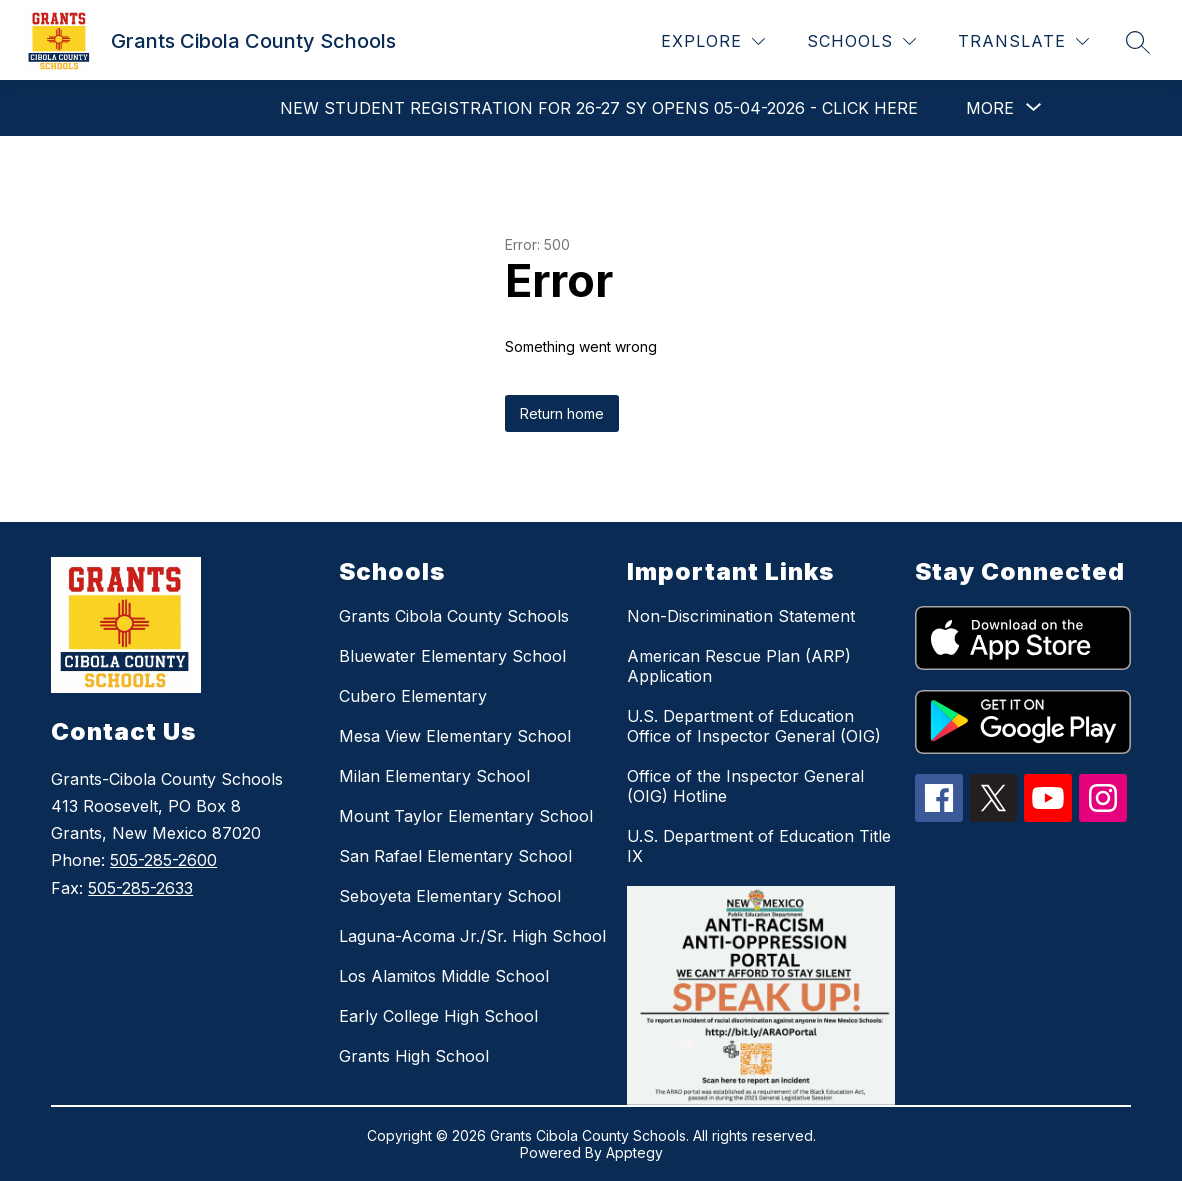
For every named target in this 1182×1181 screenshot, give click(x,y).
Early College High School (438, 1016)
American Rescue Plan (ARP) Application (739, 666)
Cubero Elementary (413, 696)
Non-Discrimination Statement (741, 616)
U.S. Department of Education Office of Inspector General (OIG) (754, 726)
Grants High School (414, 1056)
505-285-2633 (140, 888)
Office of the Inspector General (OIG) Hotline (745, 786)
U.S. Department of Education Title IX (759, 846)
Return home (562, 413)
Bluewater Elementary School (452, 656)
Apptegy (634, 1152)
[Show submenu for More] (990, 108)
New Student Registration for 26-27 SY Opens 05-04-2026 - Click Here (599, 108)
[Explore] (713, 41)
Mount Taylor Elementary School (466, 816)
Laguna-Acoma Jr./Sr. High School (472, 936)
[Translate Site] (1023, 41)
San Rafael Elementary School (455, 856)
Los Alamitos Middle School (444, 976)
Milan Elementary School (434, 776)
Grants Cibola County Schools (454, 616)
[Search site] (1138, 42)
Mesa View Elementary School (455, 736)
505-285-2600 (163, 860)
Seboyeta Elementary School (450, 896)
